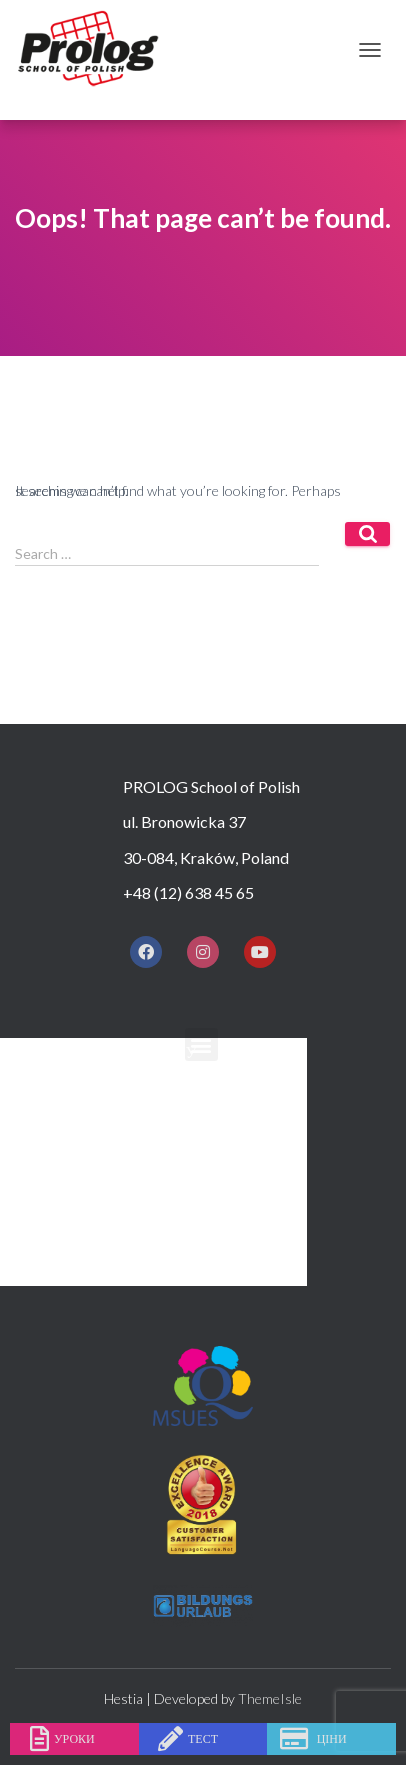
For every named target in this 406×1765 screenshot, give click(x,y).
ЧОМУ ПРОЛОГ (184, 1087)
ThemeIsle (270, 1698)
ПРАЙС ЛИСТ (176, 1160)
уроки (74, 1738)
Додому (162, 1051)
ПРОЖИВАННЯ (183, 1196)
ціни (332, 1738)
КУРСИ (153, 1123)
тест (203, 1738)
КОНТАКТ (164, 1268)
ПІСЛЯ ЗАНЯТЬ (183, 1232)
